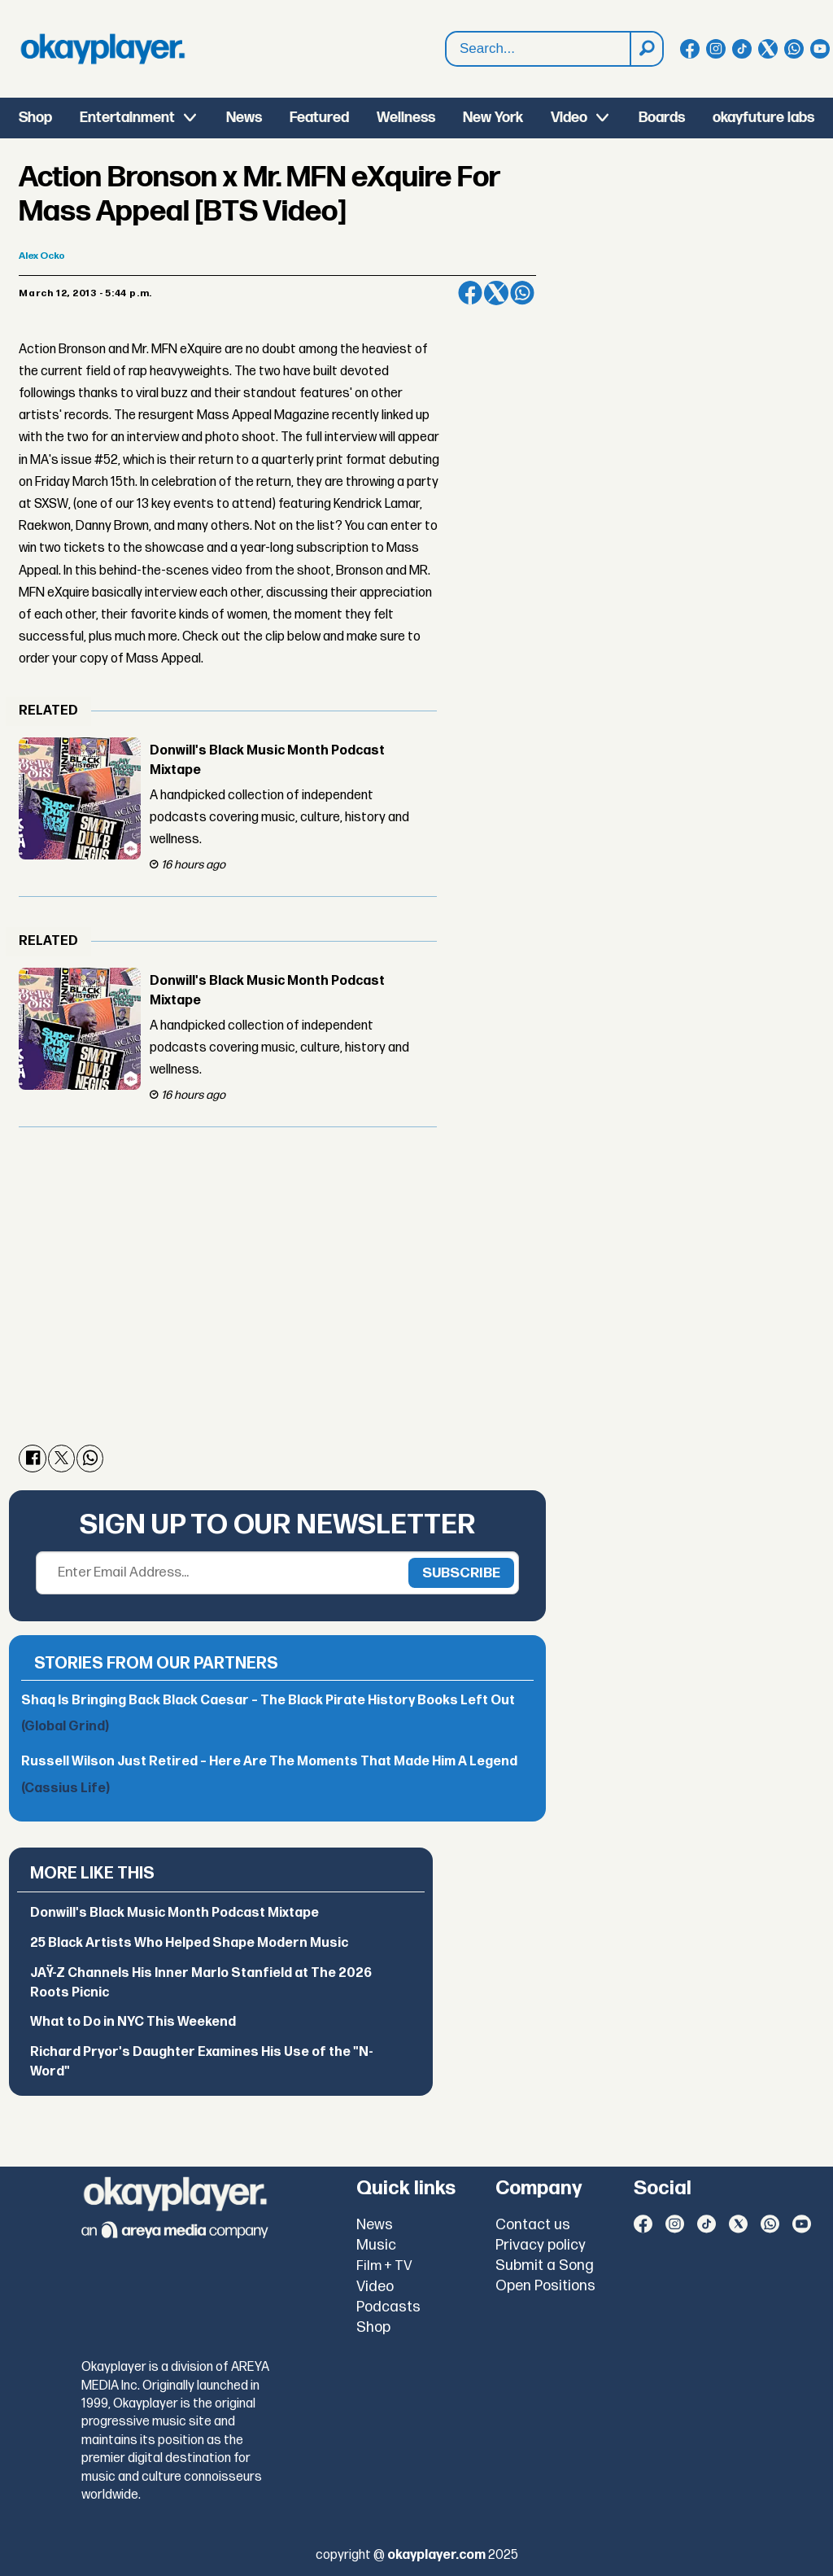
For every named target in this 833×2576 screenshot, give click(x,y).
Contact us (532, 2224)
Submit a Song (544, 2265)
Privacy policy (540, 2245)
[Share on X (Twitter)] (496, 293)
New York (493, 117)
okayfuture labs (763, 117)
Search (446, 49)
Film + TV (384, 2266)
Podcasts (388, 2307)
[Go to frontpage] (102, 49)
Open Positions (545, 2285)
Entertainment (127, 117)
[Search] (646, 49)
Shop (35, 117)
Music (376, 2245)
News (244, 117)
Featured (319, 117)
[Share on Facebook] (470, 293)
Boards (662, 117)
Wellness (406, 117)
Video (569, 117)
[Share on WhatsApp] (522, 293)
